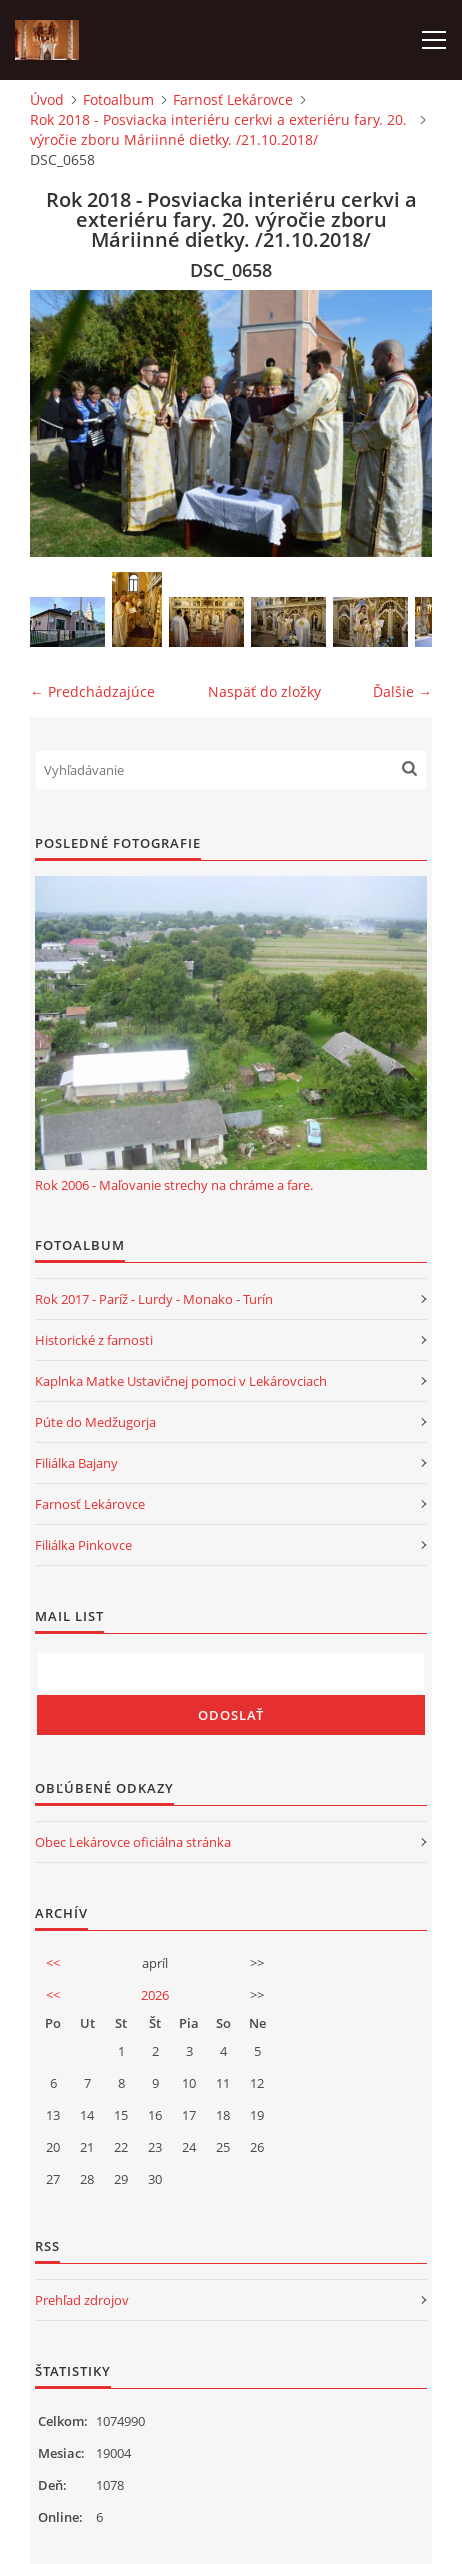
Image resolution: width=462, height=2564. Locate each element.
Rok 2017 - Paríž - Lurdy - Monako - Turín (154, 1299)
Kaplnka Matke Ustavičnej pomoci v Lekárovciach (181, 1381)
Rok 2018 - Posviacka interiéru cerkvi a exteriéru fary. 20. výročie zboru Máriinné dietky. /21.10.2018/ (218, 129)
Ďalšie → (402, 691)
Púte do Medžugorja (95, 1422)
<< (53, 1963)
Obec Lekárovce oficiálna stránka (133, 1842)
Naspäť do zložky (264, 691)
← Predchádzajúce (92, 691)
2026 (155, 1995)
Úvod (47, 99)
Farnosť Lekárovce (233, 99)
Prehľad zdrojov (82, 2300)
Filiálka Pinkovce (83, 1545)
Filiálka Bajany (76, 1463)
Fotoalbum (118, 99)
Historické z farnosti (94, 1340)
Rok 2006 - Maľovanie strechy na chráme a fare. (174, 1185)
